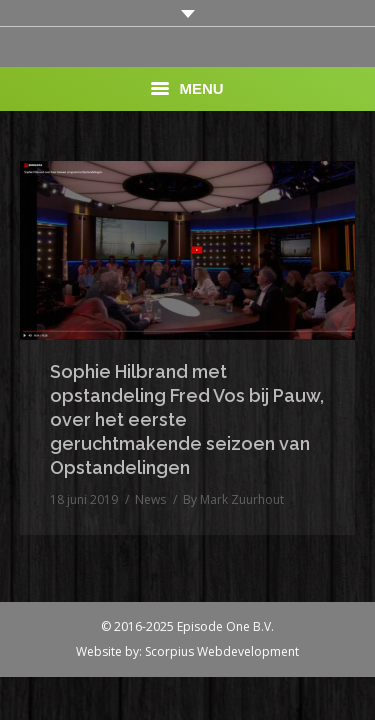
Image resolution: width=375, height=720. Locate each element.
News (150, 499)
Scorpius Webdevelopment (222, 651)
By (233, 499)
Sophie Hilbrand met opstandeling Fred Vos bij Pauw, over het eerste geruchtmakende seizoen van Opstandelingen (187, 419)
